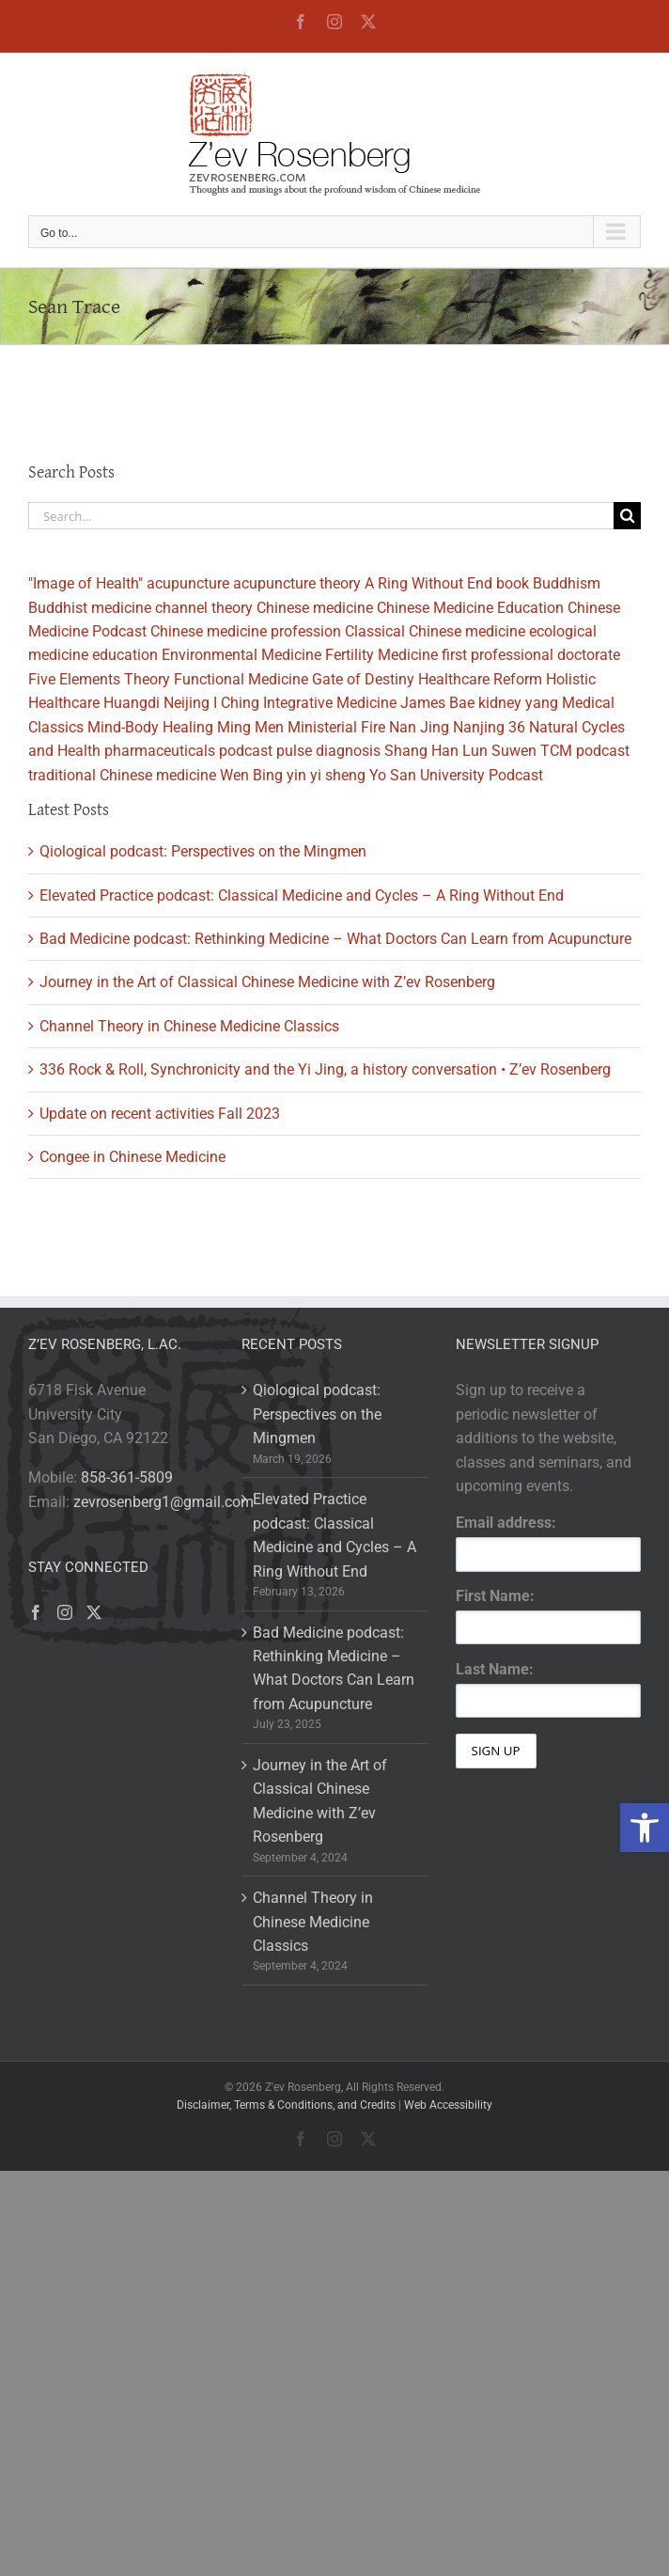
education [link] (125, 655)
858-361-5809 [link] (127, 1477)
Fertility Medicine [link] (381, 655)
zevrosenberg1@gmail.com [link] (163, 1502)
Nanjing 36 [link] (489, 727)
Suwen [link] (514, 751)
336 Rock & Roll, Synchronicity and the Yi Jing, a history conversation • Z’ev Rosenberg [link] (325, 1069)
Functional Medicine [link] (241, 679)
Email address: (506, 1522)
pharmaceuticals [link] (159, 751)
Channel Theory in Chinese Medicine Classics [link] (189, 1026)
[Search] (627, 515)
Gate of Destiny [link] (363, 679)
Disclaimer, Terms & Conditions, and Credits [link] (286, 2105)
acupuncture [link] (188, 583)
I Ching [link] (236, 703)
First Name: (495, 1596)
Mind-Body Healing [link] (150, 727)
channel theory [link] (204, 608)
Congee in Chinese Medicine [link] (132, 1157)
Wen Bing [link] (251, 775)
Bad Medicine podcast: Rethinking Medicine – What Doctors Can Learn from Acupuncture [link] (335, 939)
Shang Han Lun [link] (436, 751)
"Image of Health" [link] (85, 583)
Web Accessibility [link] (448, 2105)
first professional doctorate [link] (531, 655)
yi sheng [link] (338, 775)
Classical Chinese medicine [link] (435, 631)
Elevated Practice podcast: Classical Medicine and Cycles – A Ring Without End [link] (301, 895)
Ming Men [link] (250, 727)
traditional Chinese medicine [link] (122, 775)
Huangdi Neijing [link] (156, 703)
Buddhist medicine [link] (89, 608)
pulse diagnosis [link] (328, 751)
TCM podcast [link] (585, 751)
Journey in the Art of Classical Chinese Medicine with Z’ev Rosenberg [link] (267, 982)
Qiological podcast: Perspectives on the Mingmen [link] (202, 851)
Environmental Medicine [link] (241, 655)
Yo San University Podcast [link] (456, 775)
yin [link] (296, 775)
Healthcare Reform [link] (480, 679)
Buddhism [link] (566, 583)
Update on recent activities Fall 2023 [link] (159, 1114)
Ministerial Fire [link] (336, 727)
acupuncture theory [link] (297, 583)
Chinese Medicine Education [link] (470, 608)
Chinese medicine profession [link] (245, 631)
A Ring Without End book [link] (447, 583)
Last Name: (495, 1669)
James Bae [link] (437, 703)
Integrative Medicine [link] (330, 703)
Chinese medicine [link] (315, 608)
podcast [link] (245, 751)
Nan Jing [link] (419, 727)
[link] (644, 1827)
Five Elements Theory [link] (99, 679)
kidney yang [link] (518, 703)
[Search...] (321, 515)
